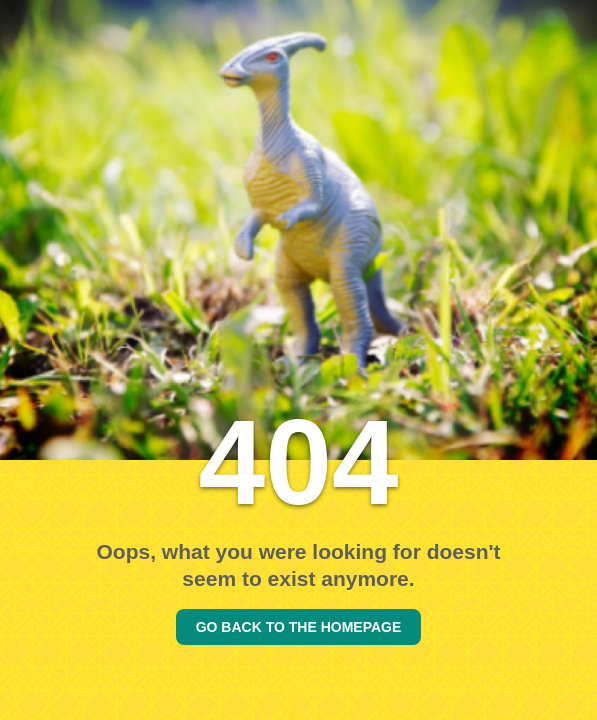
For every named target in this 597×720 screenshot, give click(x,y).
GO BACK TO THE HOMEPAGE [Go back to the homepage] (299, 627)
